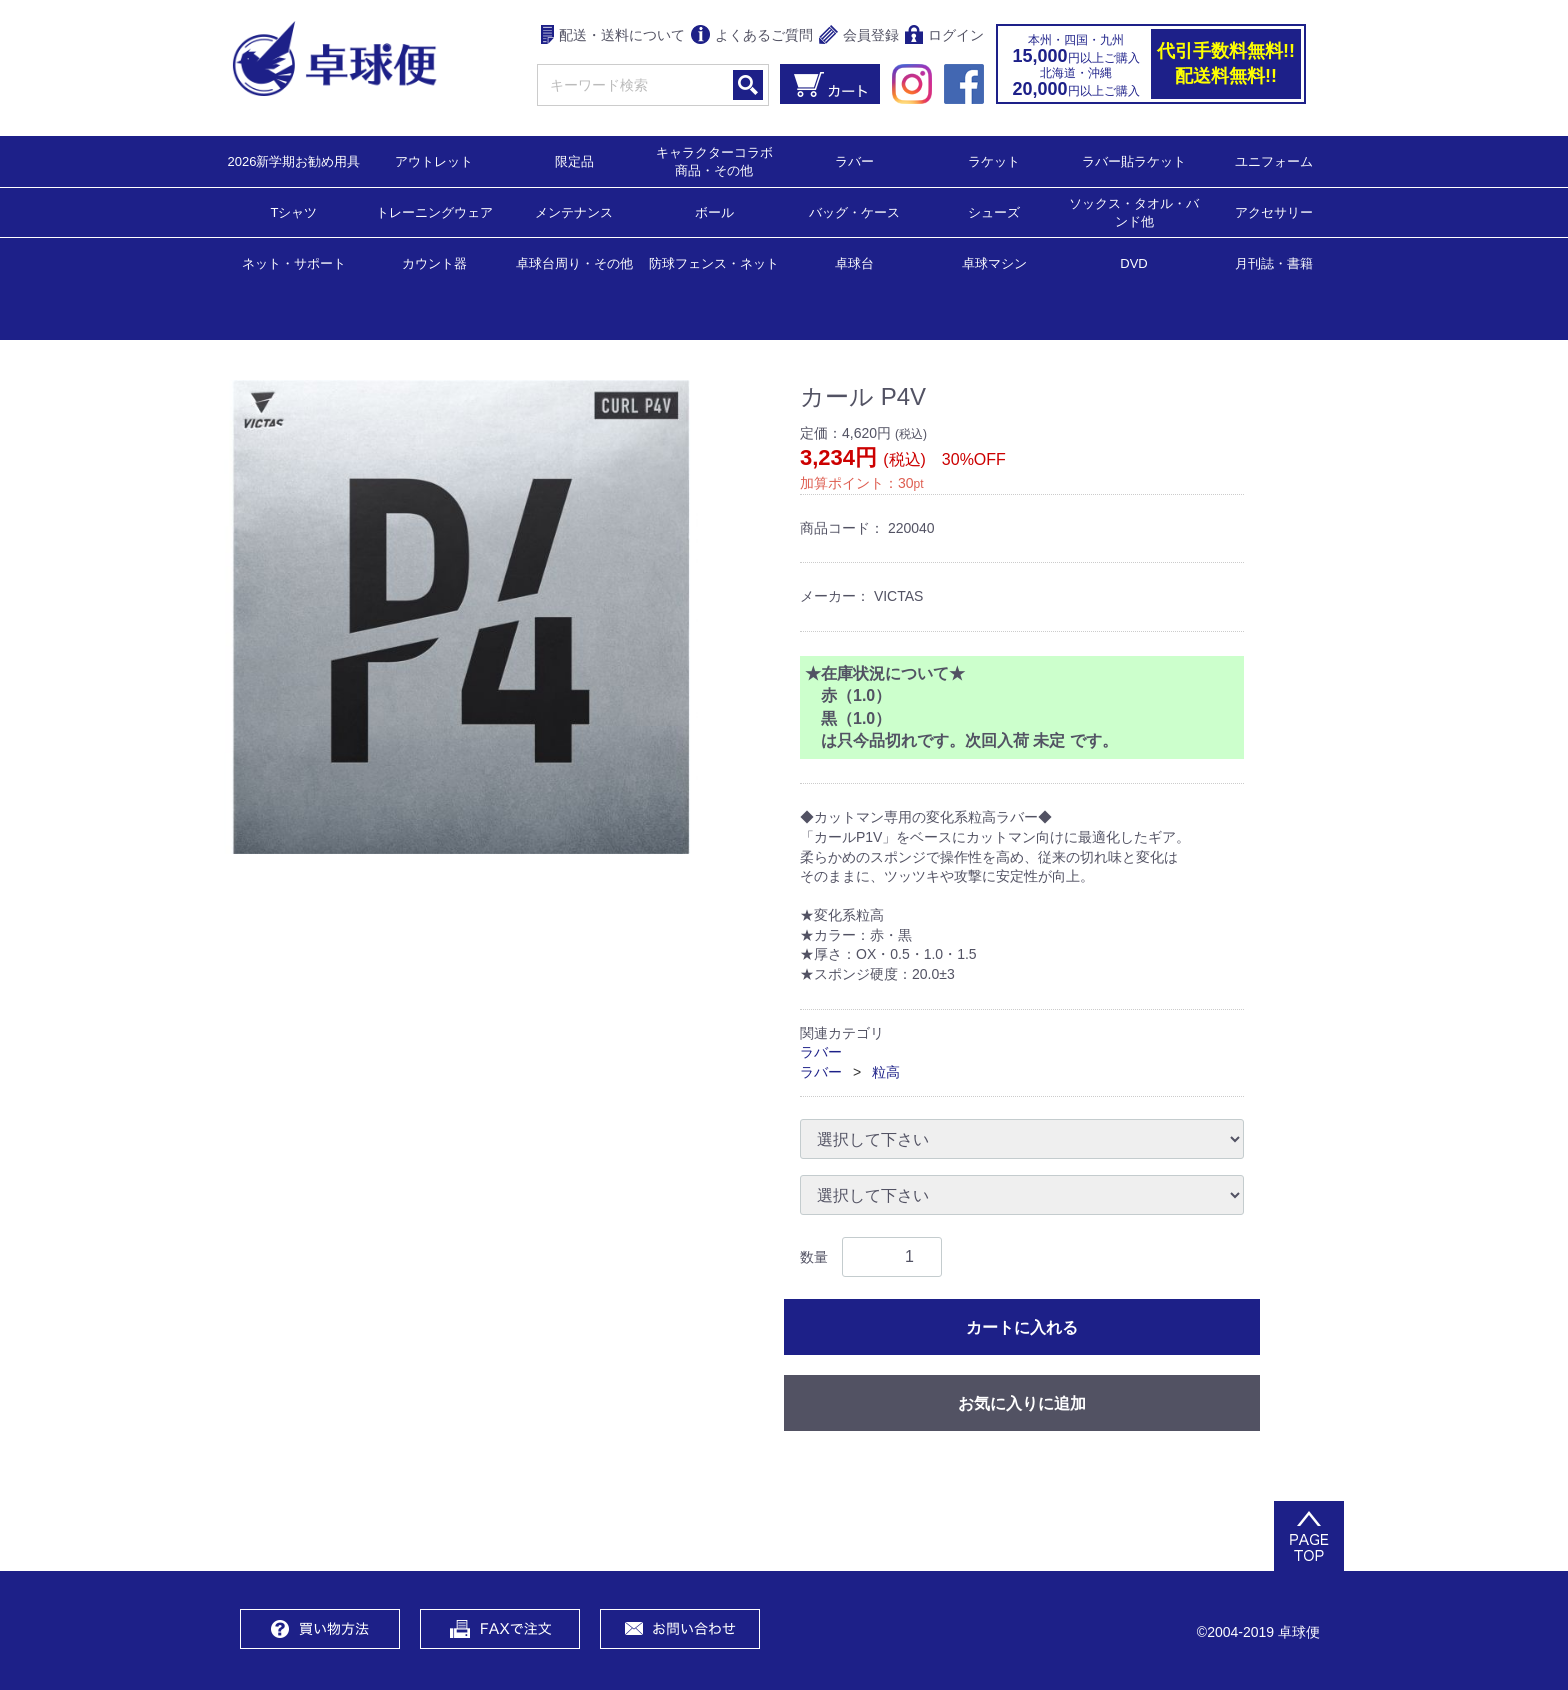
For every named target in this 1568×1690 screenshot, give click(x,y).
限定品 (574, 160)
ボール (714, 211)
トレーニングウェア (434, 211)
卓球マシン (994, 262)
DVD (1133, 263)
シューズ (994, 211)
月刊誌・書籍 (1274, 262)
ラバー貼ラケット (1134, 160)
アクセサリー (1274, 211)
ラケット (994, 160)
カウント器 (434, 262)
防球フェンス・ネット (714, 262)
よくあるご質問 (752, 36)
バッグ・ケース (854, 211)
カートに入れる (1022, 1327)
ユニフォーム (1274, 160)
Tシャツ (294, 211)
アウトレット (434, 160)
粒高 (886, 1071)
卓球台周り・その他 (574, 262)
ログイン (944, 36)
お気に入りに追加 (1022, 1403)
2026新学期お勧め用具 (294, 160)
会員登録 (859, 36)
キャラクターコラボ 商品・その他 (720, 160)
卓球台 (854, 262)
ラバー (854, 160)
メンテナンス (574, 211)
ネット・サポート (294, 262)
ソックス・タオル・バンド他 (1134, 211)
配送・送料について (613, 36)
